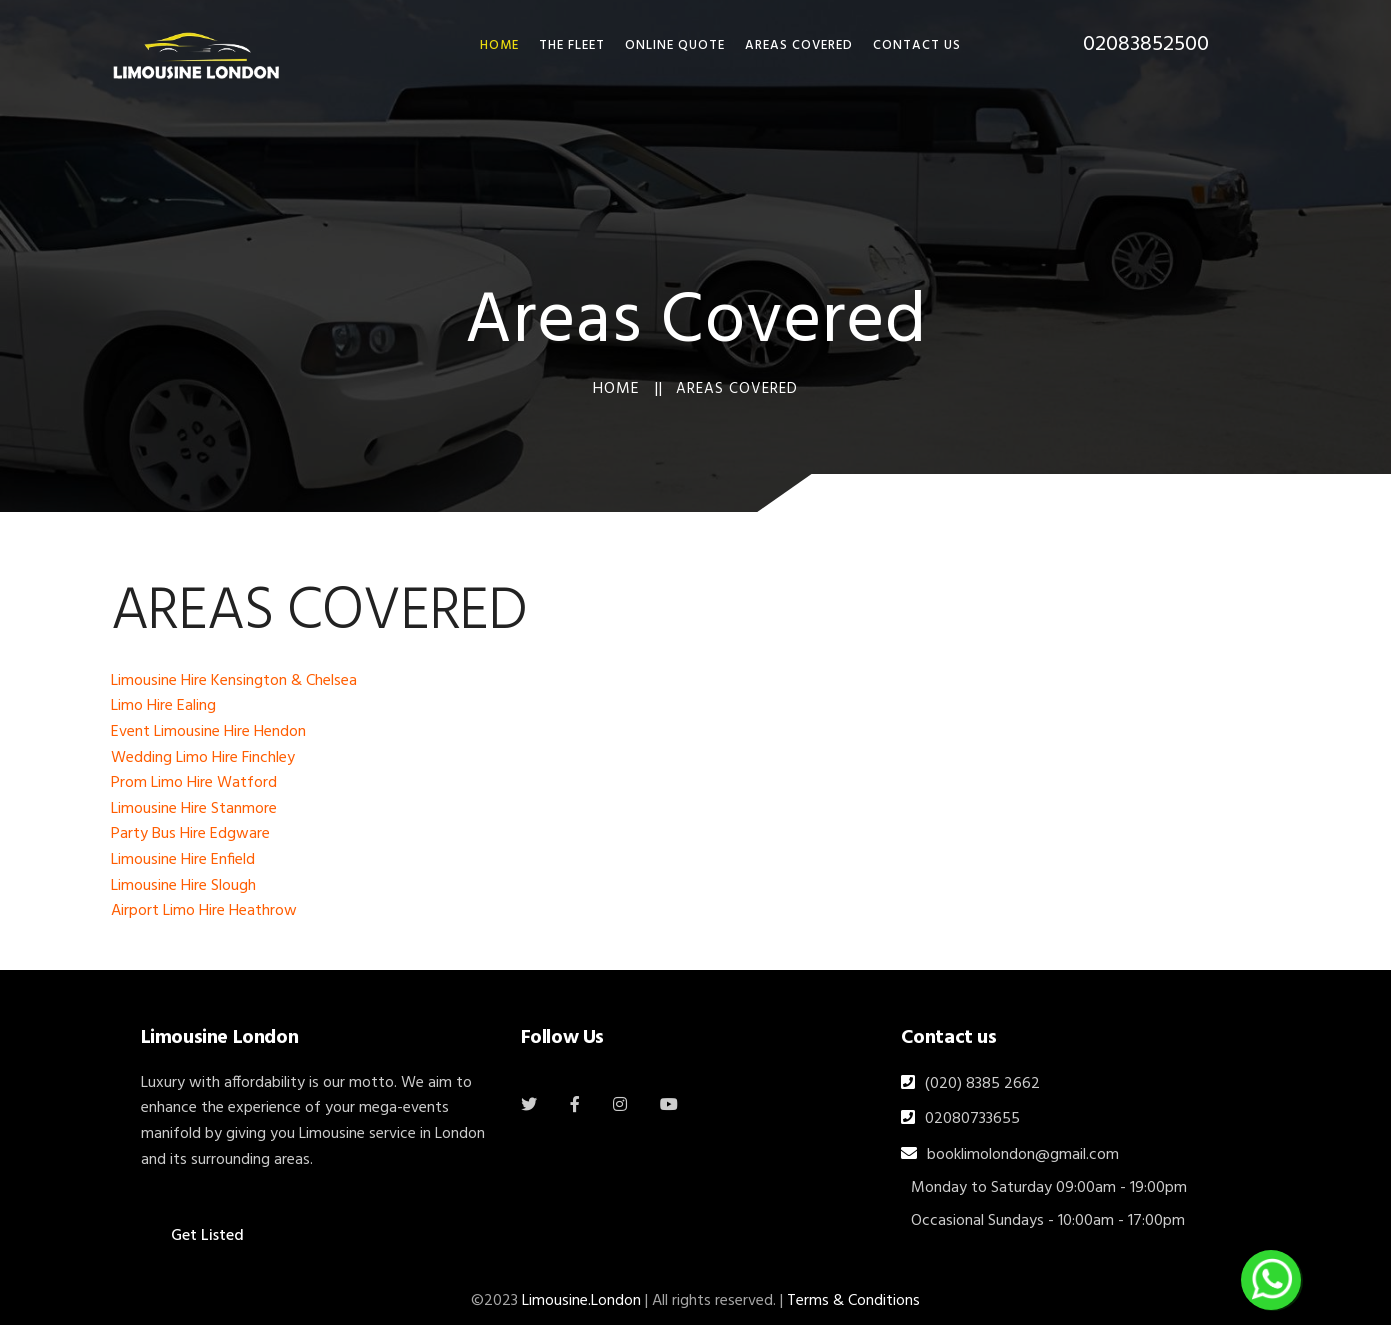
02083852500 (1146, 44)
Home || (628, 389)
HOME (499, 45)
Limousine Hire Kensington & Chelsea (234, 681)
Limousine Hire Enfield (183, 860)
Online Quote (675, 45)
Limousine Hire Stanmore (194, 809)
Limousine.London (581, 1301)
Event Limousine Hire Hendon (208, 732)
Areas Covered (799, 45)
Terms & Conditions (853, 1301)
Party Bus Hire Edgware (190, 834)
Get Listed (207, 1236)
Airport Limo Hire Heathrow (204, 911)
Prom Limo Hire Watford (194, 783)
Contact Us (917, 45)
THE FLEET (572, 45)
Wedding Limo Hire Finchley (203, 758)
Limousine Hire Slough (183, 886)
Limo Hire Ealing (163, 706)
